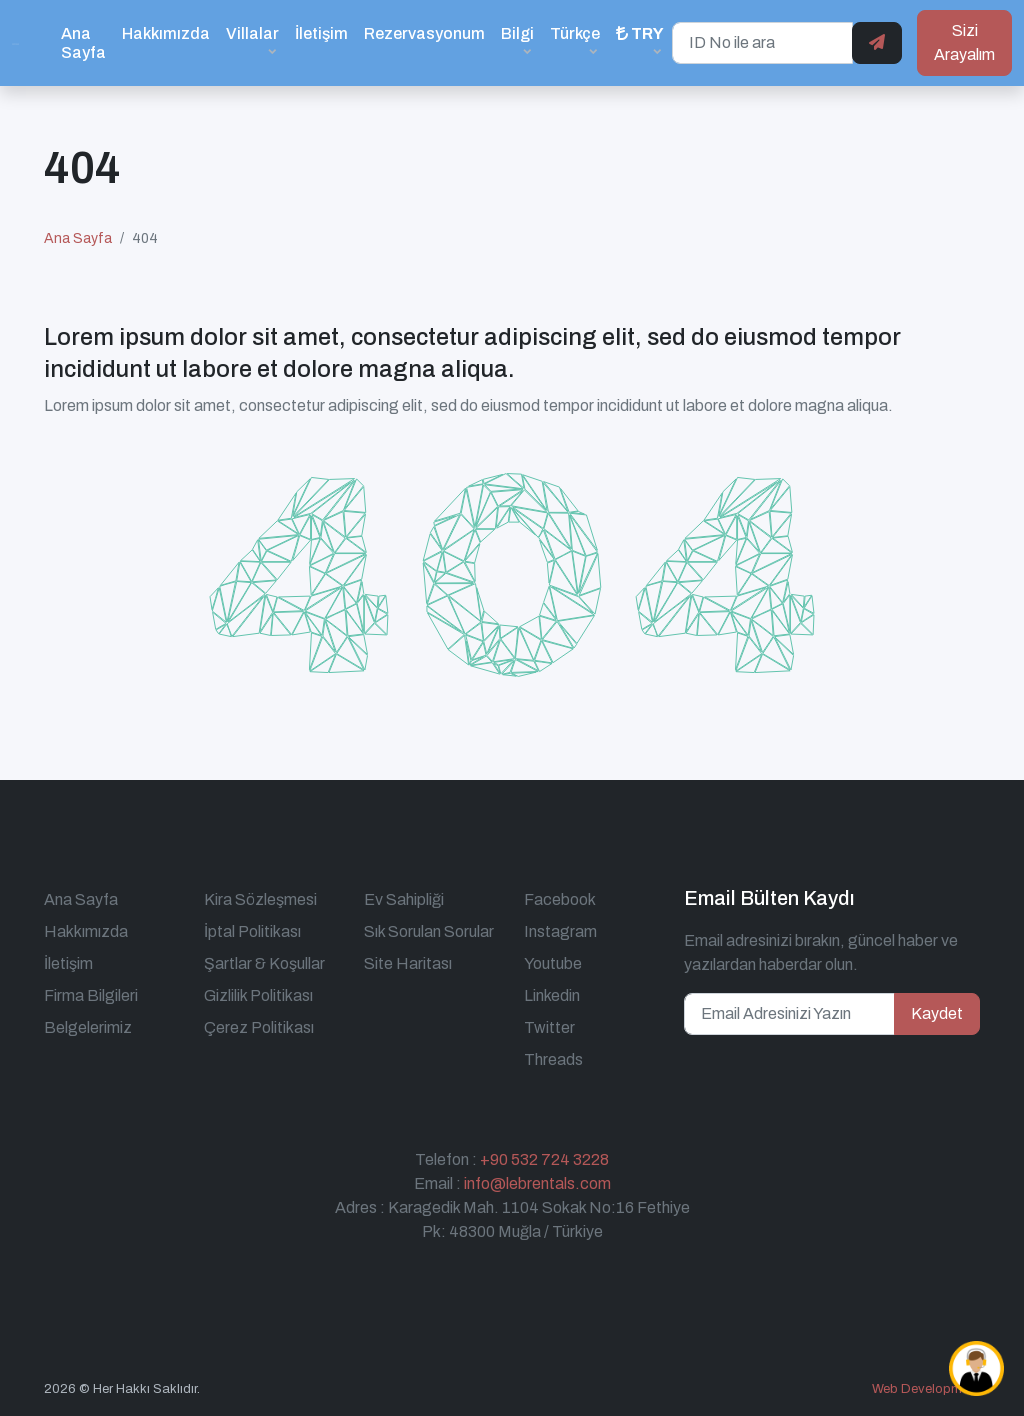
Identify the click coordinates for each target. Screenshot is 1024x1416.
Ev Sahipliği (404, 899)
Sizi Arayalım (964, 42)
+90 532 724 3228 (544, 1159)
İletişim (321, 33)
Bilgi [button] (517, 33)
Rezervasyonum (424, 33)
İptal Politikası (252, 931)
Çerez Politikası (259, 1027)
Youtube (553, 963)
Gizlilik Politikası (258, 995)
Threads (553, 1059)
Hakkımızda (166, 33)
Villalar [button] (252, 33)
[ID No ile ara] (762, 43)
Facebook (560, 899)
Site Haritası (408, 963)
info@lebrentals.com (537, 1183)
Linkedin (552, 995)
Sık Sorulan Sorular (429, 931)
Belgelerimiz (88, 1027)
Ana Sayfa (83, 43)
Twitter (549, 1027)
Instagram (560, 931)
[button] (640, 42)
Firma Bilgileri (91, 995)
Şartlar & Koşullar (264, 963)
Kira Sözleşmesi (260, 899)
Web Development (926, 1389)
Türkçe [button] (575, 33)
